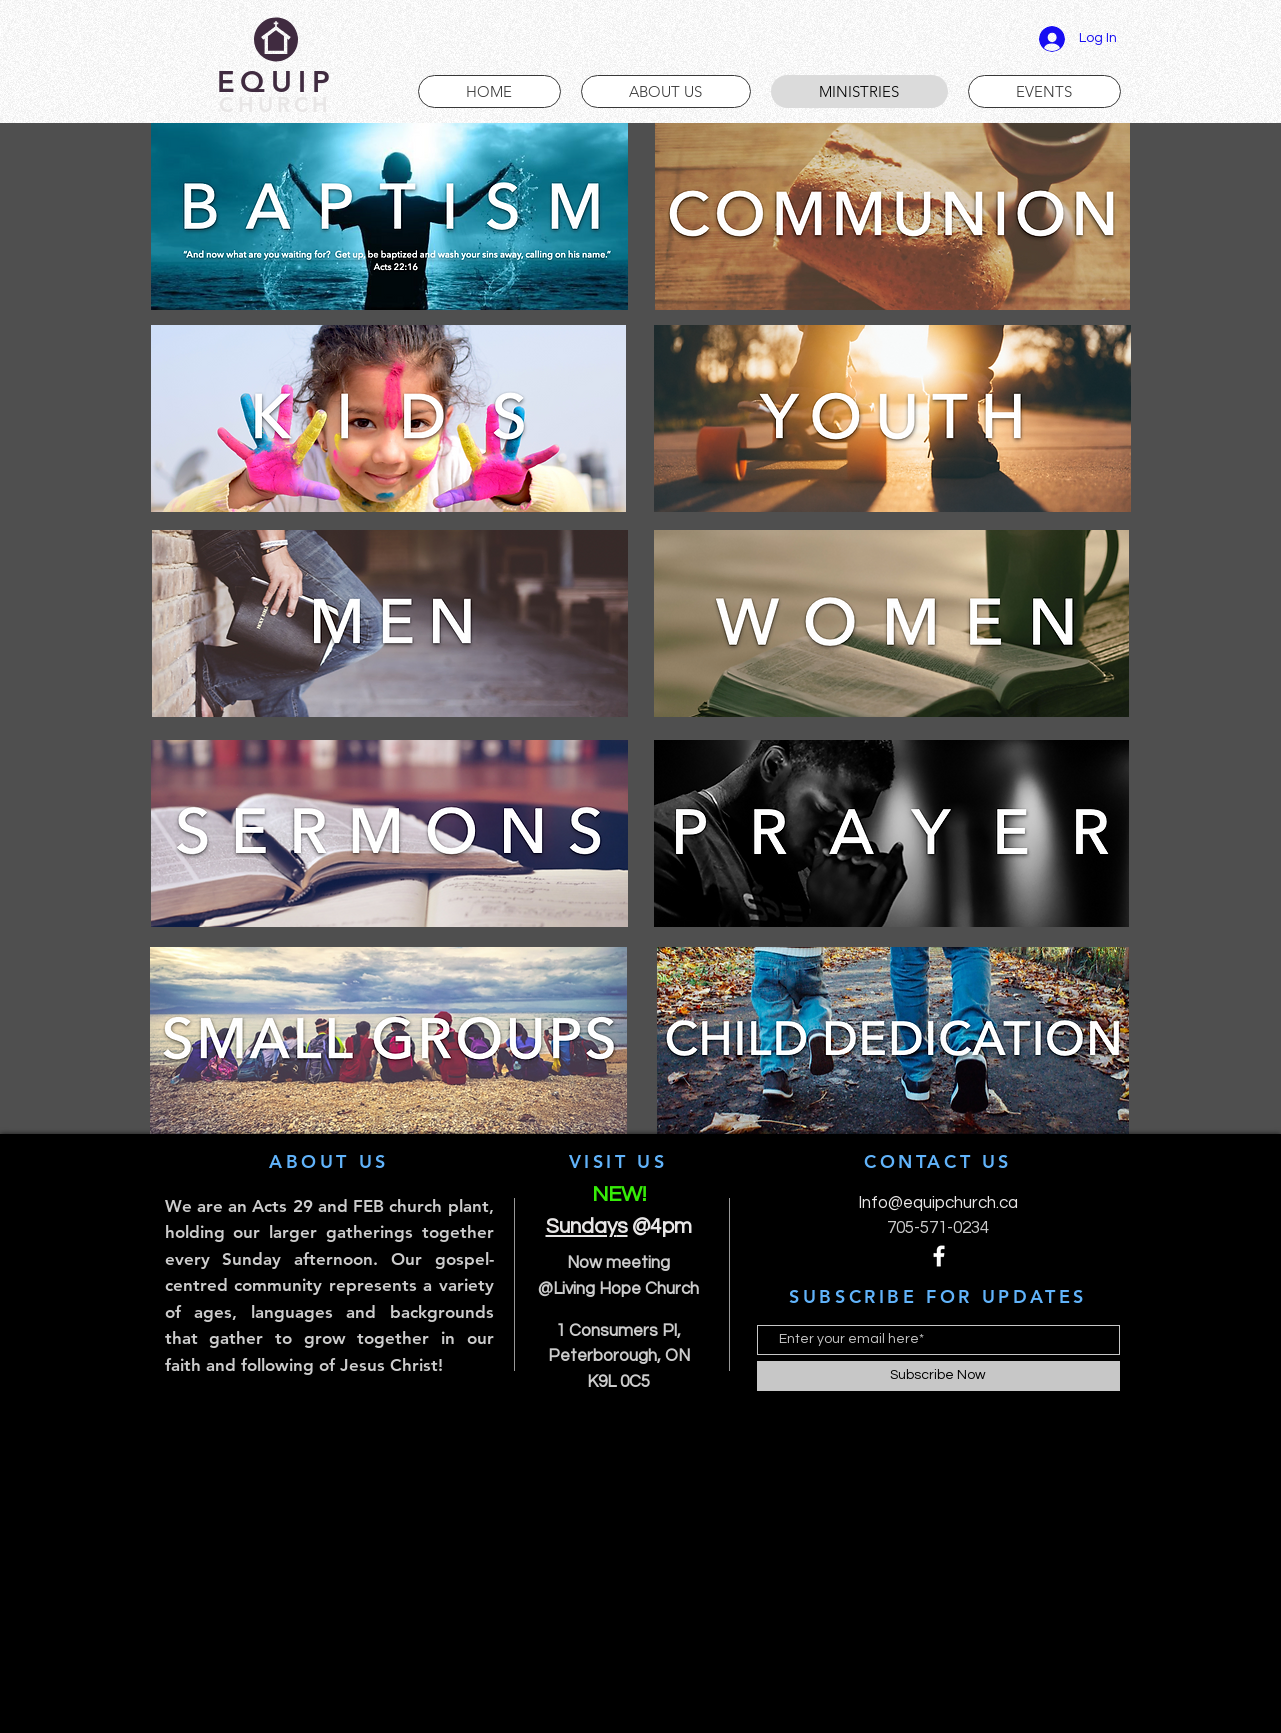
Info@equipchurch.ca (938, 1203)
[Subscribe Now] (938, 1376)
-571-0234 (951, 1228)
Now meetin (613, 1263)
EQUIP (276, 81)
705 (900, 1228)
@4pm (654, 1226)
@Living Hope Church (618, 1289)
